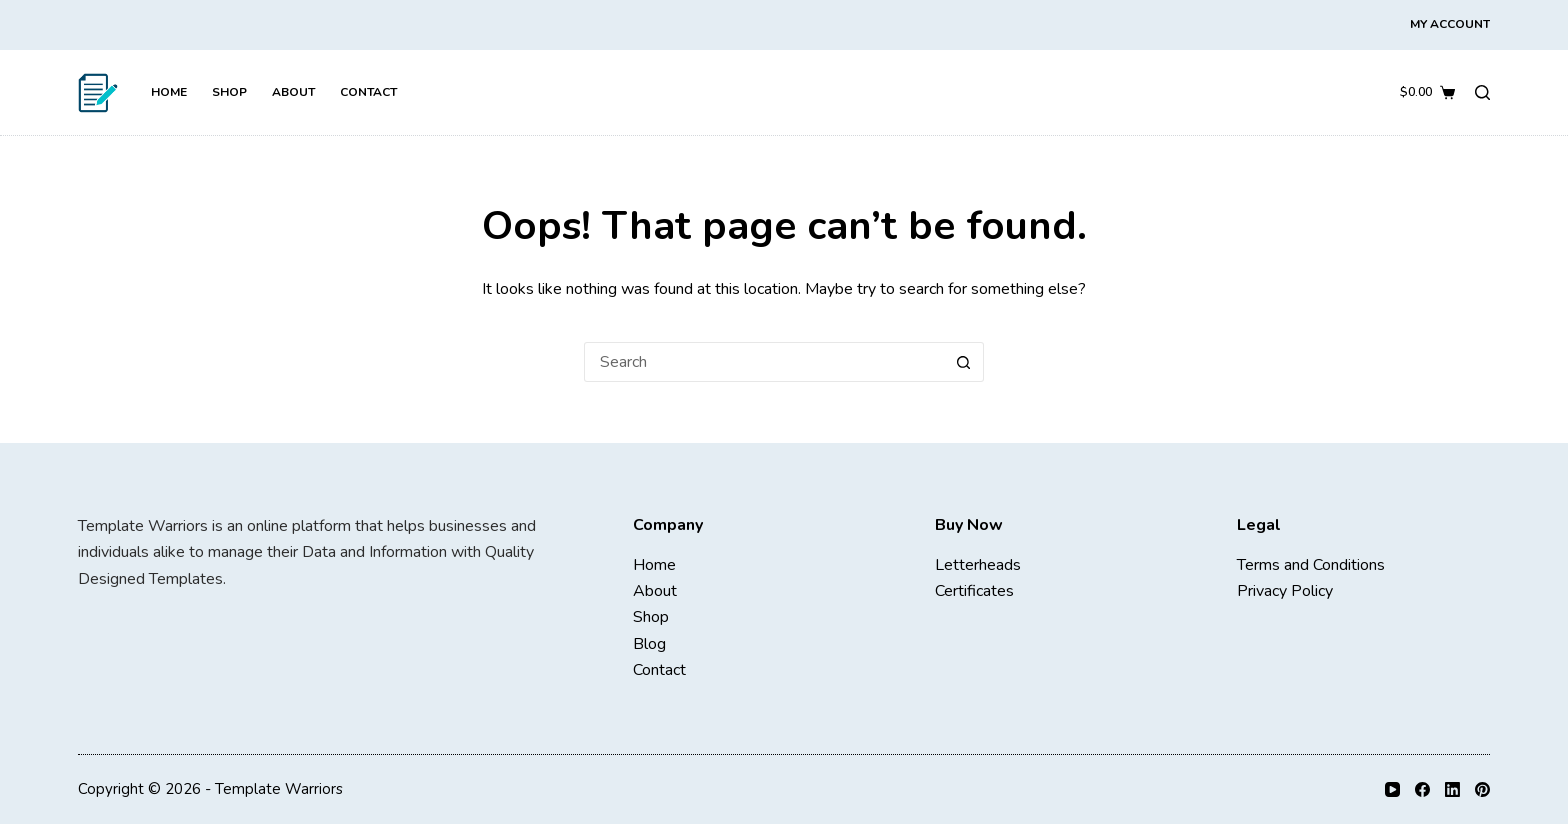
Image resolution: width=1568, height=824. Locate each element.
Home (169, 92)
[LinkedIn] (1452, 789)
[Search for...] (764, 362)
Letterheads (978, 565)
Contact (368, 92)
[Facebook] (1422, 789)
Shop (229, 92)
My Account (1450, 24)
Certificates (974, 591)
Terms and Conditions (1311, 565)
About (293, 92)
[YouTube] (1392, 789)
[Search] (1482, 92)
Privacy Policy (1285, 591)
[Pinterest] (1482, 789)
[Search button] (964, 362)
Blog (649, 644)
